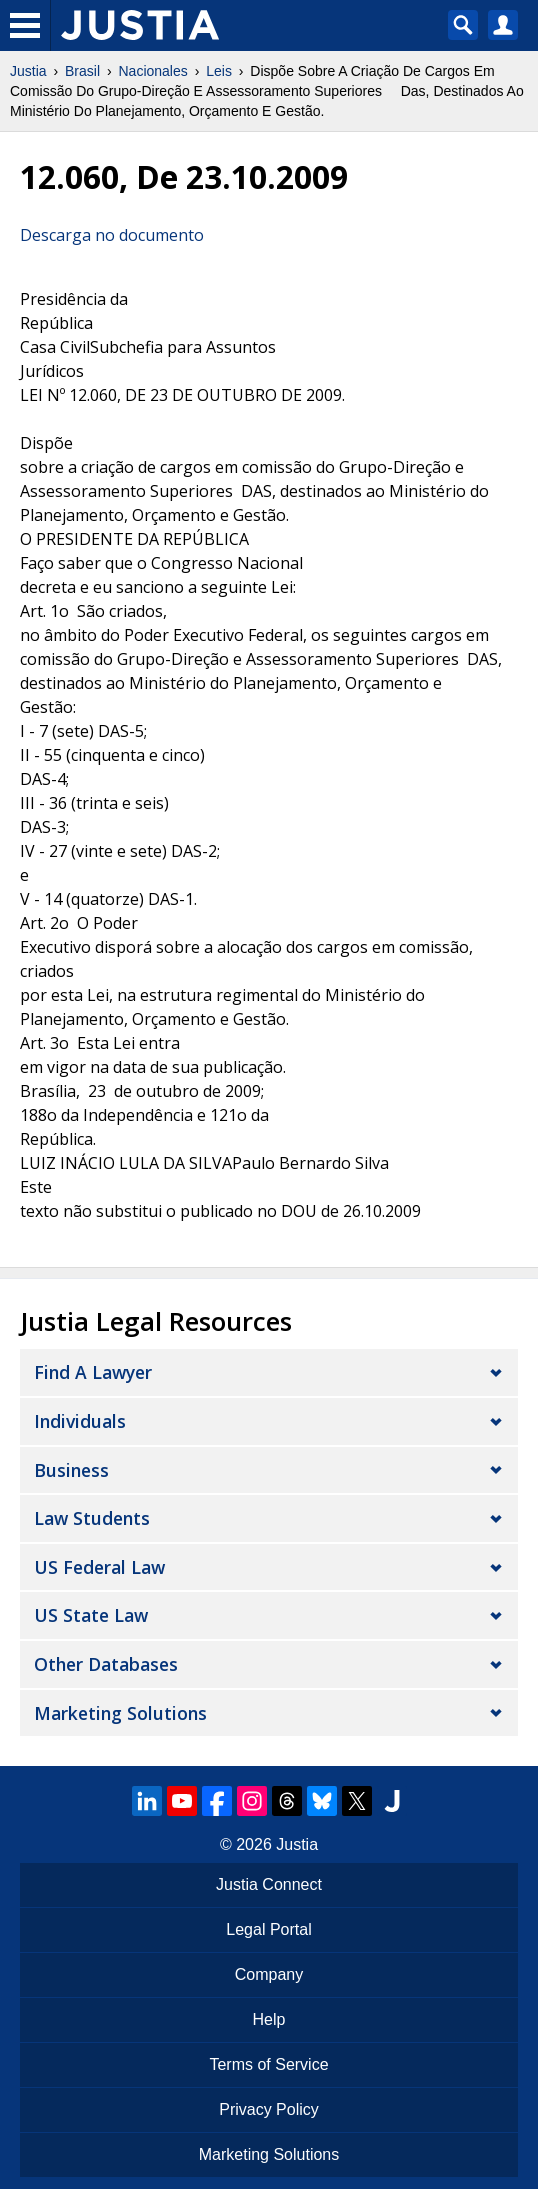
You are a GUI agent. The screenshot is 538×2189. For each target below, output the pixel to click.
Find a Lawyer (93, 1372)
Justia (28, 71)
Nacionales (153, 71)
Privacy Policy (269, 2109)
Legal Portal (268, 1929)
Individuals (80, 1421)
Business (71, 1470)
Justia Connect (269, 1884)
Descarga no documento (112, 235)
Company (269, 1974)
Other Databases (106, 1664)
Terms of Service (268, 2064)
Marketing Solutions (120, 1713)
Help (269, 2019)
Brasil (82, 71)
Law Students (92, 1518)
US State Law (91, 1615)
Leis (219, 71)
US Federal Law (99, 1567)
